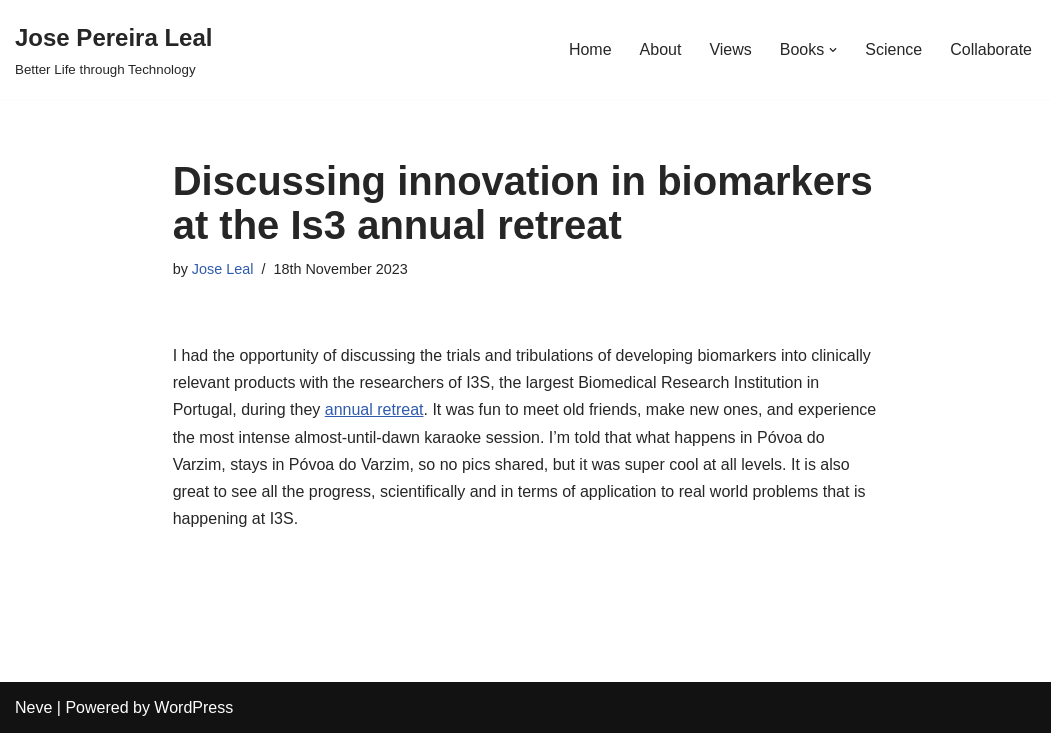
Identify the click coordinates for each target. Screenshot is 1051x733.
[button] (833, 50)
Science (893, 49)
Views (730, 49)
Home (590, 49)
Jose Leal (223, 269)
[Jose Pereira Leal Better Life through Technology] (113, 49)
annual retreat (374, 409)
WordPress (193, 707)
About (661, 49)
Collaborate (991, 49)
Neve (33, 707)
